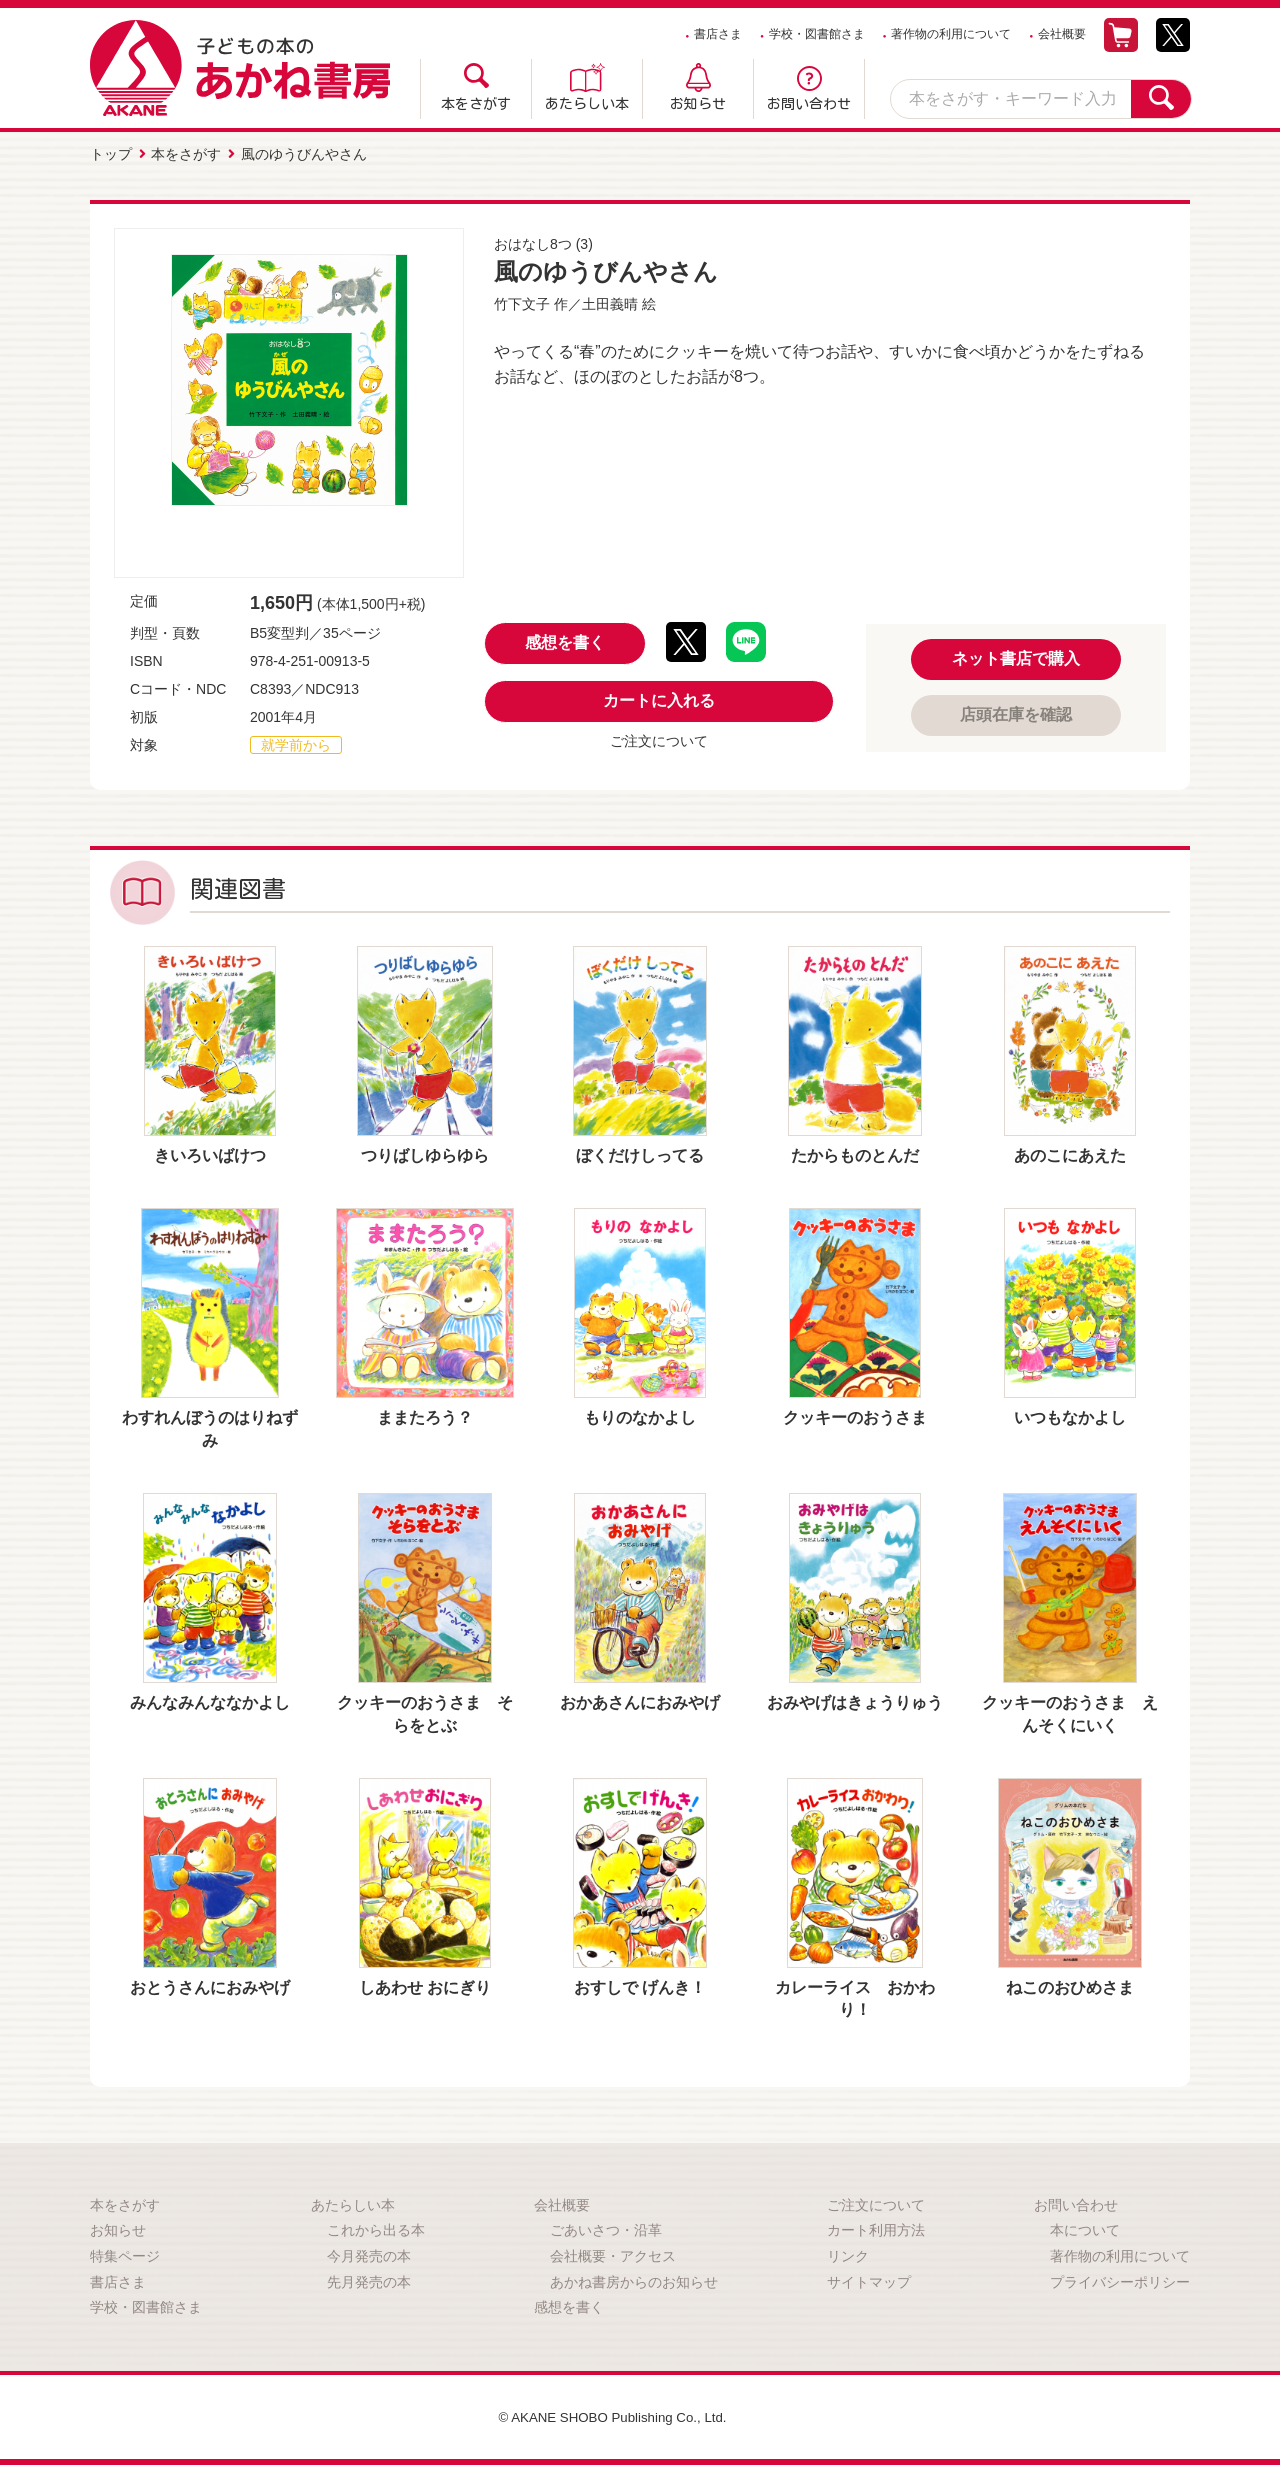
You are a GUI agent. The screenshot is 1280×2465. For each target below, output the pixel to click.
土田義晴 (610, 302)
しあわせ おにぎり (425, 1985)
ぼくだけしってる (640, 1153)
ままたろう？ (425, 1415)
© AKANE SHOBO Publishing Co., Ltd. (612, 2415)
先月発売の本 (369, 2280)
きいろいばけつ (210, 1153)
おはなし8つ (533, 242)
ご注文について (659, 739)
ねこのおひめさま (1070, 1985)
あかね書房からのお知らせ (634, 2280)
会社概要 (1062, 34)
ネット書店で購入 (1016, 656)
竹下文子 (522, 302)
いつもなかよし (1070, 1415)
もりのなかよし (640, 1415)
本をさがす (476, 104)
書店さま (718, 34)
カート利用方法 (876, 2228)
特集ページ (125, 2254)
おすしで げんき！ (640, 1985)
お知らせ (698, 104)
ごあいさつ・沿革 (606, 2228)
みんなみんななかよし (210, 1700)
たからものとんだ (855, 1153)
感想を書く (565, 640)
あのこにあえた (1070, 1153)
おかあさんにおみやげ (640, 1700)
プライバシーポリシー (1120, 2280)
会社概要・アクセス (613, 2254)
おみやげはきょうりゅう (855, 1700)
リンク (848, 2254)
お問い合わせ (809, 104)
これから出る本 (376, 2228)
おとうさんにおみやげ (210, 1985)
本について (1085, 2228)
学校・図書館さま (817, 34)
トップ (111, 153)
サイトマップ (869, 2280)
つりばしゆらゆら (425, 1153)
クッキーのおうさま (855, 1415)
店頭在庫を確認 (1016, 712)
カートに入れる (659, 698)
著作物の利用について (951, 34)
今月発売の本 (369, 2254)
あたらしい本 (587, 104)
